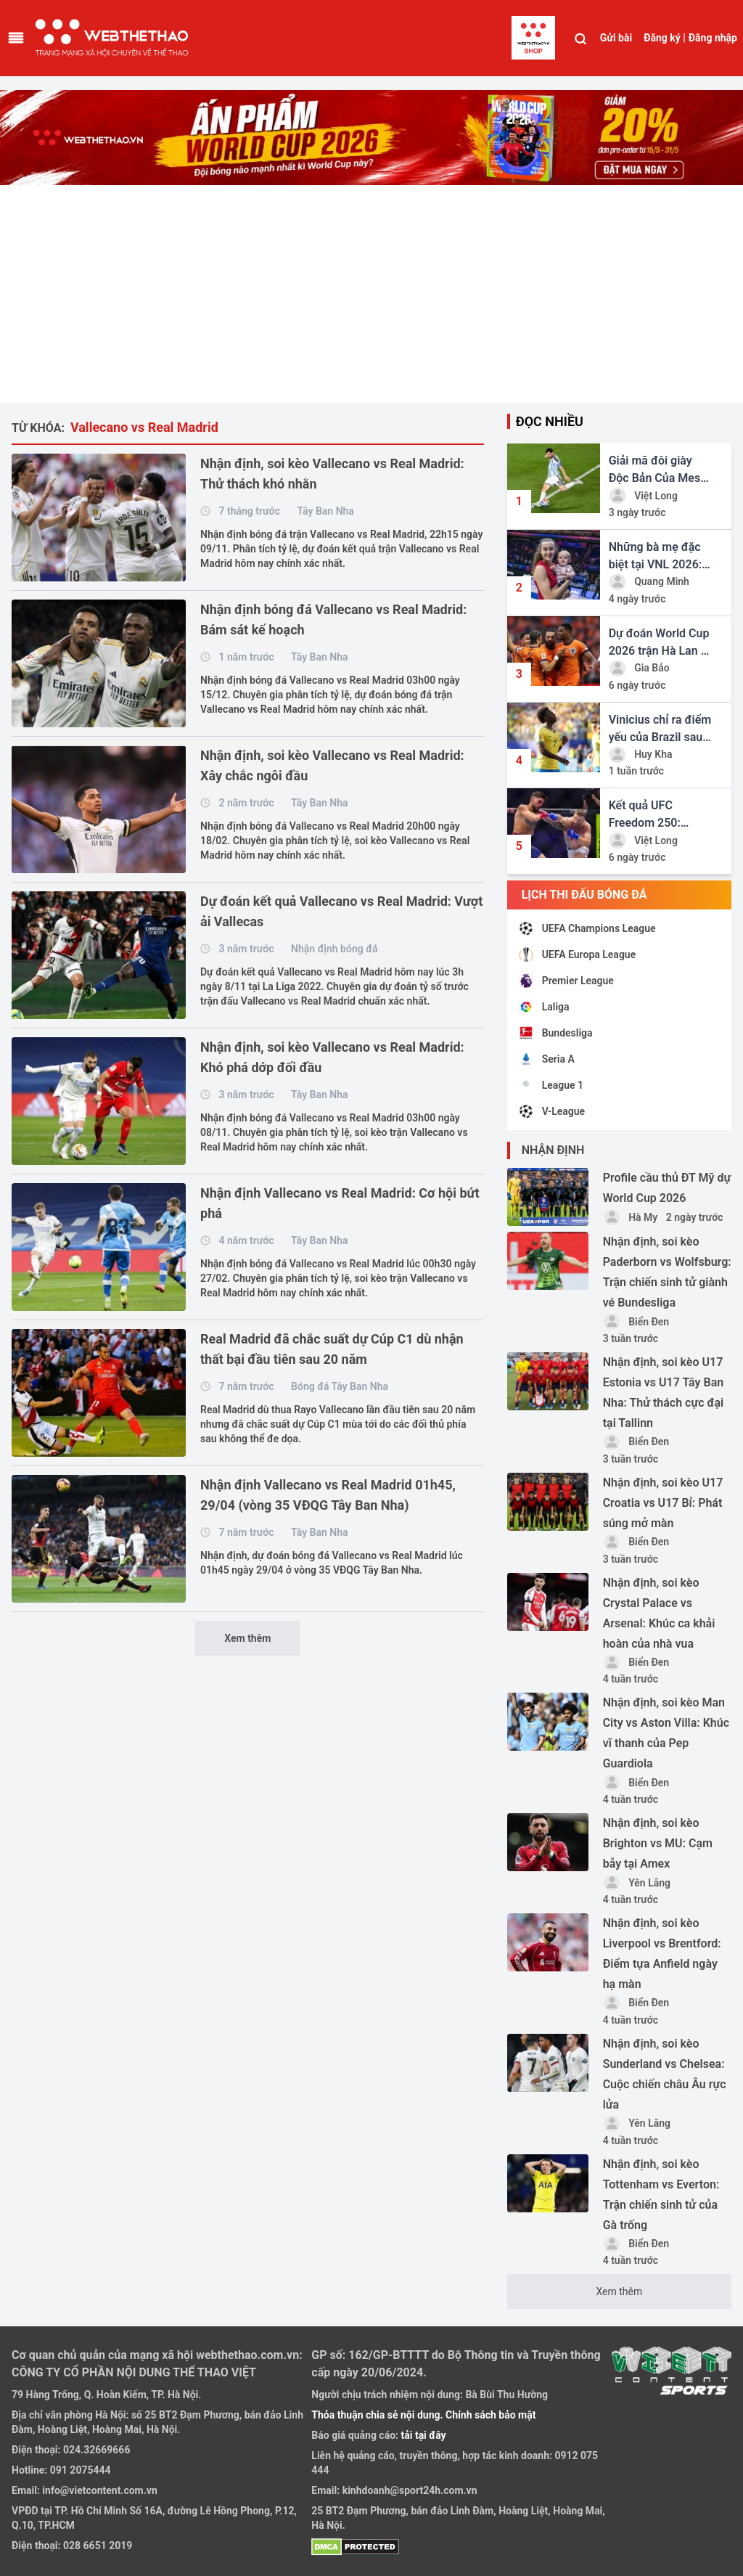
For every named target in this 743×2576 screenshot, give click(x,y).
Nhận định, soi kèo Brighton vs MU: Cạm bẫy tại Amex (658, 1843)
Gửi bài (616, 38)
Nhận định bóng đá (334, 948)
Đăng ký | (665, 38)
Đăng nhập (713, 38)
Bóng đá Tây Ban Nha (339, 1386)
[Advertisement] (371, 294)
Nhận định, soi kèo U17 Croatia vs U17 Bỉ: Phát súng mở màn (663, 1503)
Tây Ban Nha (325, 511)
